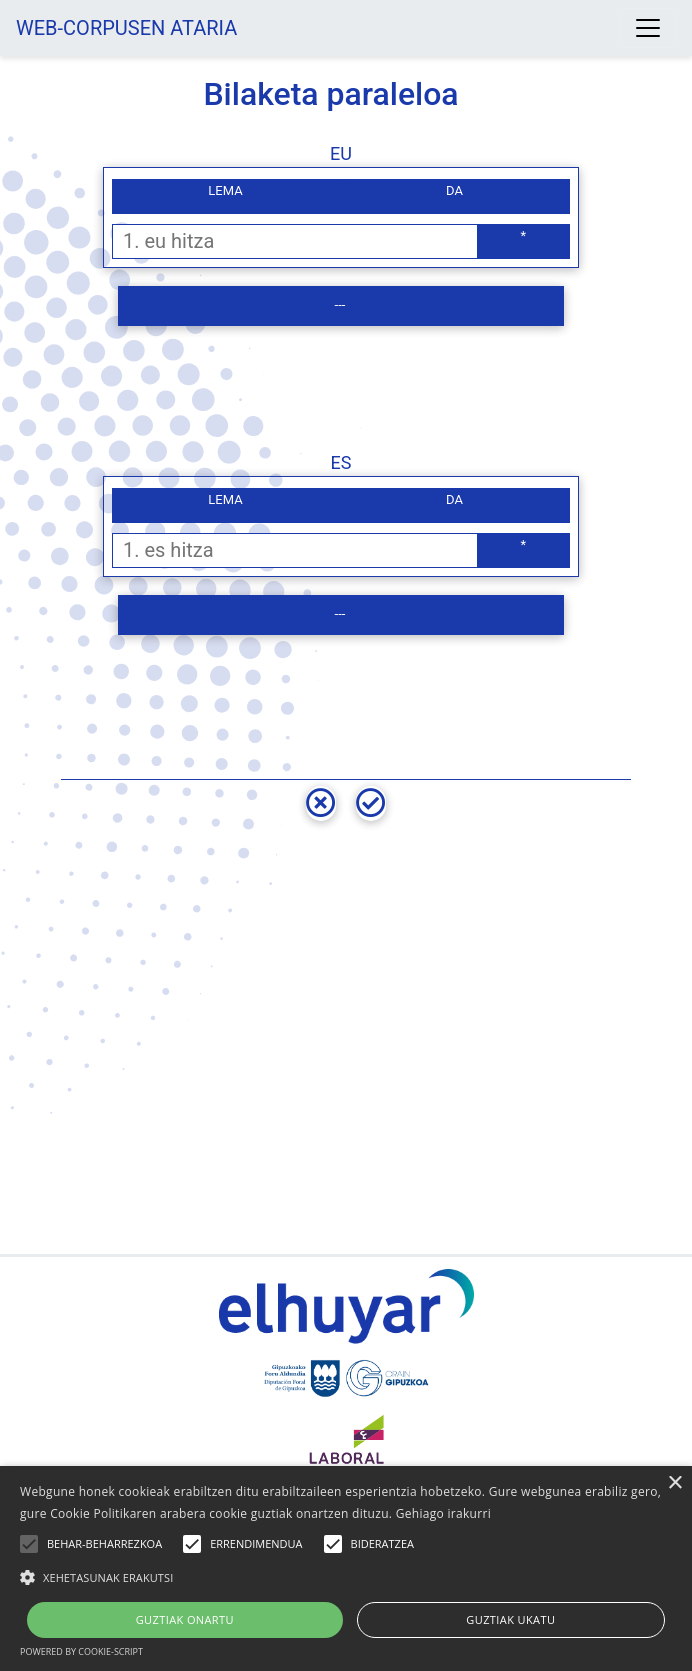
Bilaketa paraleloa (330, 94)
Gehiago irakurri (443, 1513)
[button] (346, 1577)
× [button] (674, 1483)
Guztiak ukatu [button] (510, 1619)
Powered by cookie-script (81, 1651)
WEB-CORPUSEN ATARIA (126, 28)
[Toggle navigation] (648, 28)
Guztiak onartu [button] (185, 1619)
